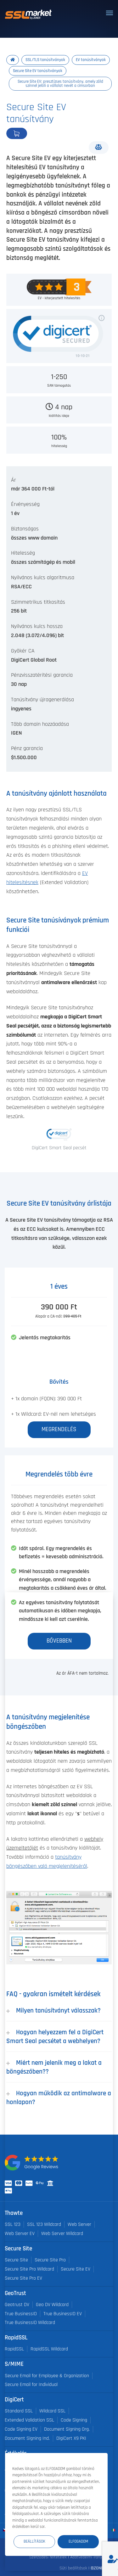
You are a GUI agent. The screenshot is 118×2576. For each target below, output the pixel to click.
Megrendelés (37, 133)
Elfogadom (78, 2541)
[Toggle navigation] (109, 13)
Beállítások (34, 2541)
